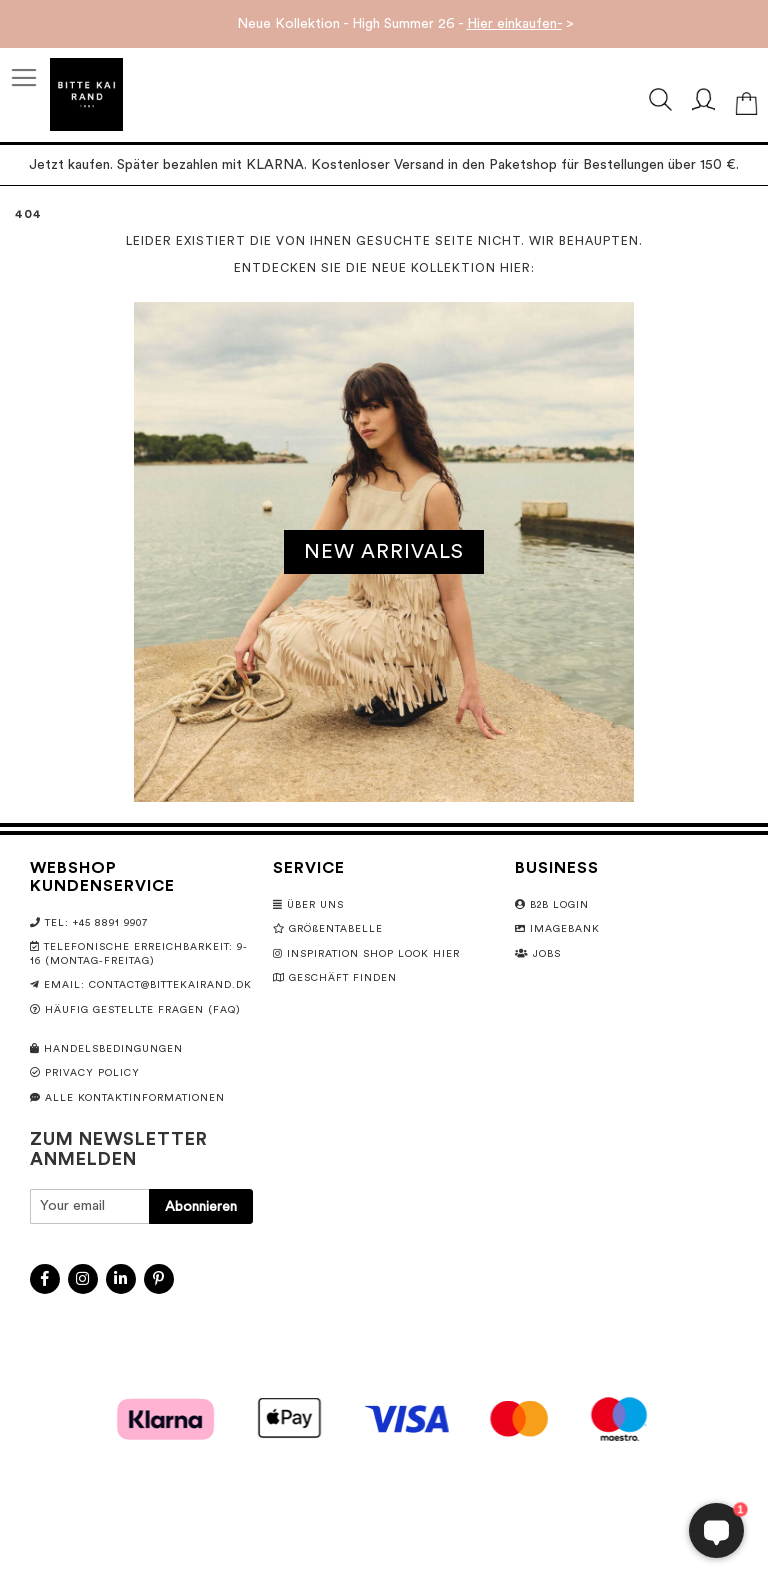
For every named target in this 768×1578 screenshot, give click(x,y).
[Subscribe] (201, 1206)
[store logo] (86, 94)
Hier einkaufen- (514, 24)
